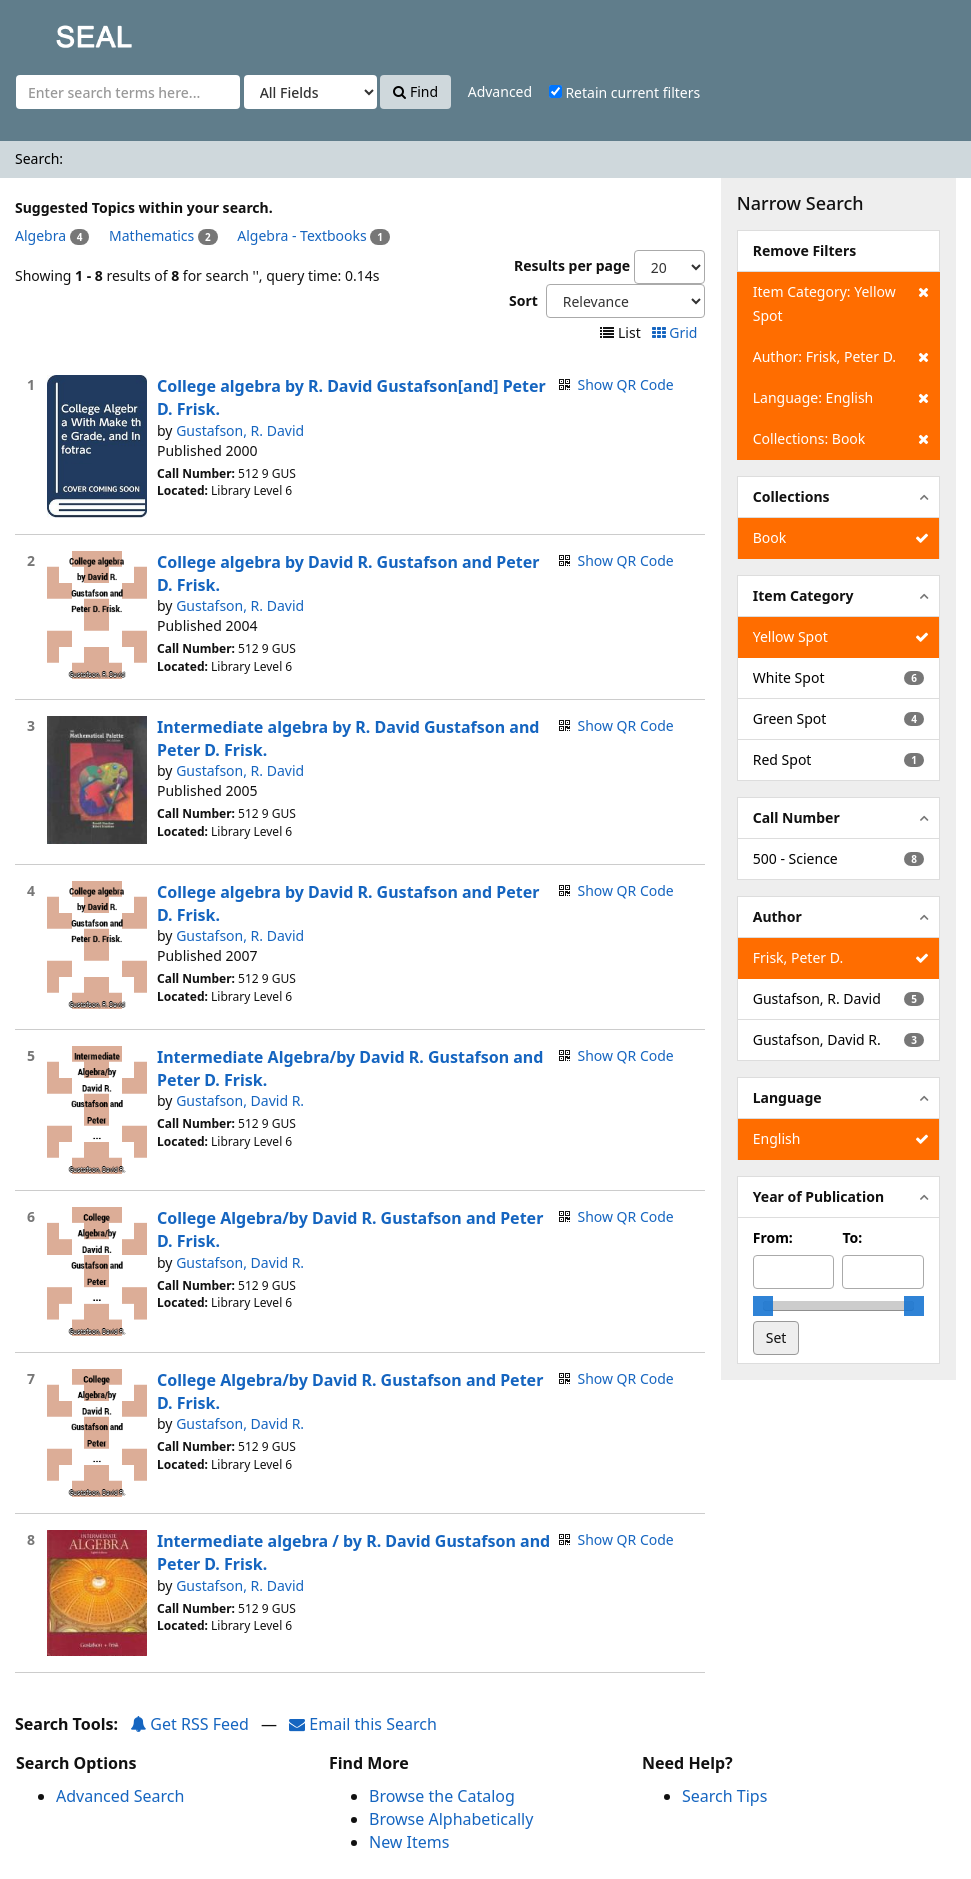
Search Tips (724, 1796)
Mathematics (151, 235)
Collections (791, 496)
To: (852, 1237)
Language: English (841, 398)
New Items (409, 1842)
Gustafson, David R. (240, 1100)
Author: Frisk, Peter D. (841, 357)
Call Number (796, 817)
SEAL (54, 30)
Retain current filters (624, 92)
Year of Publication (818, 1196)
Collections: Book (841, 439)
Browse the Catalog (442, 1796)
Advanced (500, 91)
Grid (676, 332)
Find (415, 91)
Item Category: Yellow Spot (841, 302)
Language (787, 1097)
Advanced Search (120, 1796)
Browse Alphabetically (451, 1819)
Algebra (40, 235)
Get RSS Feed (189, 1724)
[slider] (763, 1306)
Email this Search (363, 1724)
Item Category (803, 595)
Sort (523, 300)
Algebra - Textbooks (301, 235)
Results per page (572, 265)
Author (777, 916)
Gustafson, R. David (240, 430)
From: (773, 1237)
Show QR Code (625, 384)
